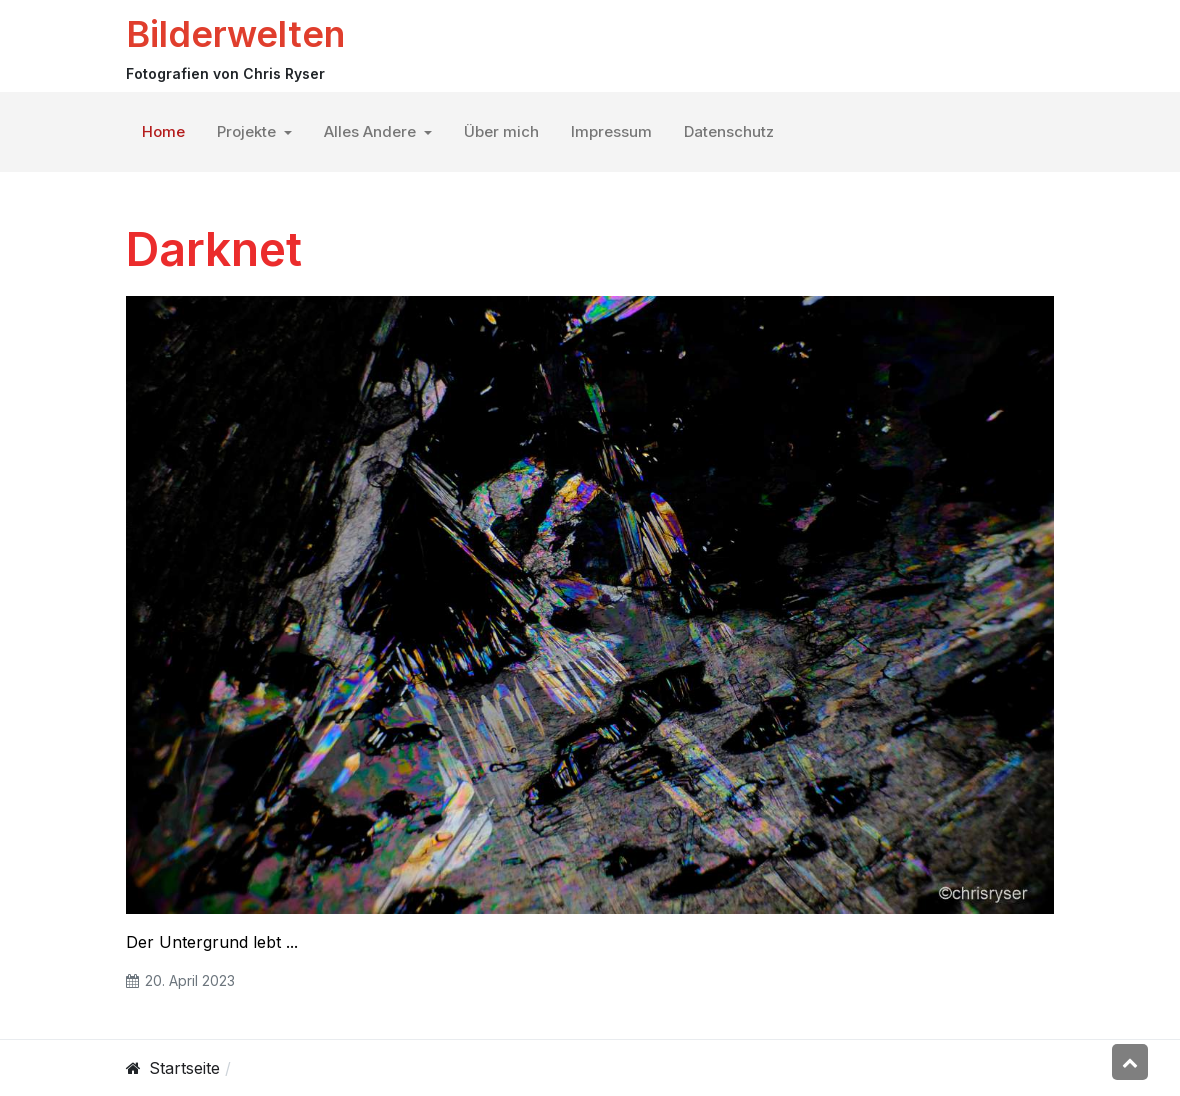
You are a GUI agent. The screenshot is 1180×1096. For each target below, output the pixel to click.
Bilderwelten (235, 34)
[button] (254, 132)
